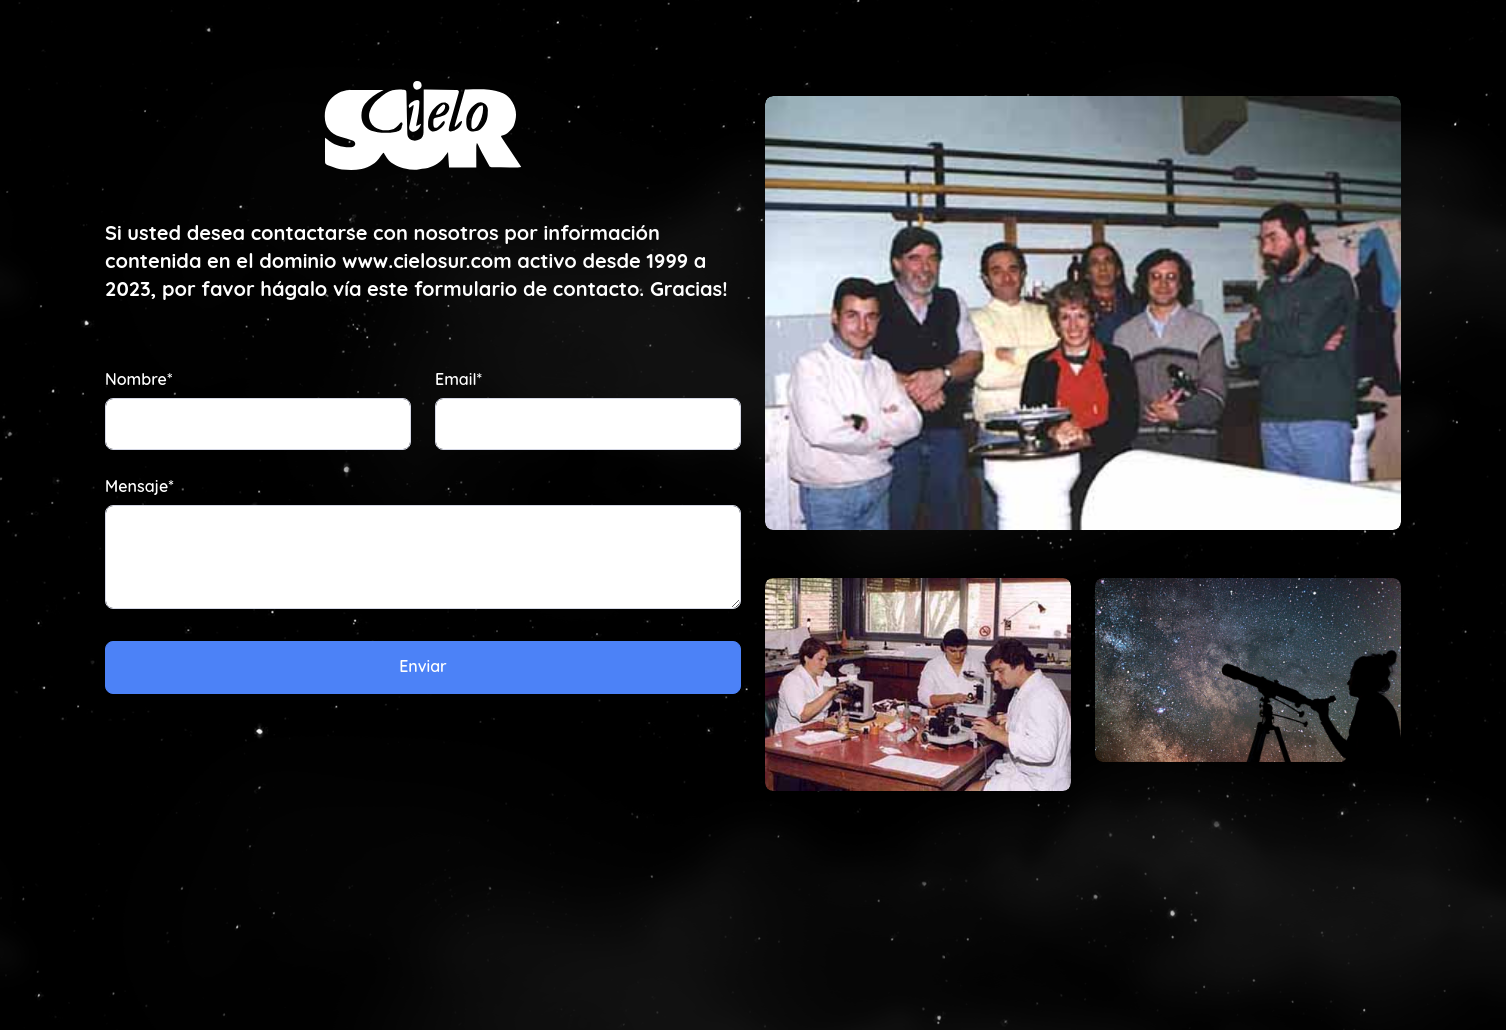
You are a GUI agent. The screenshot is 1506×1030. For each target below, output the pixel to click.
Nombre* (138, 379)
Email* (458, 379)
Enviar (423, 666)
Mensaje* (139, 486)
